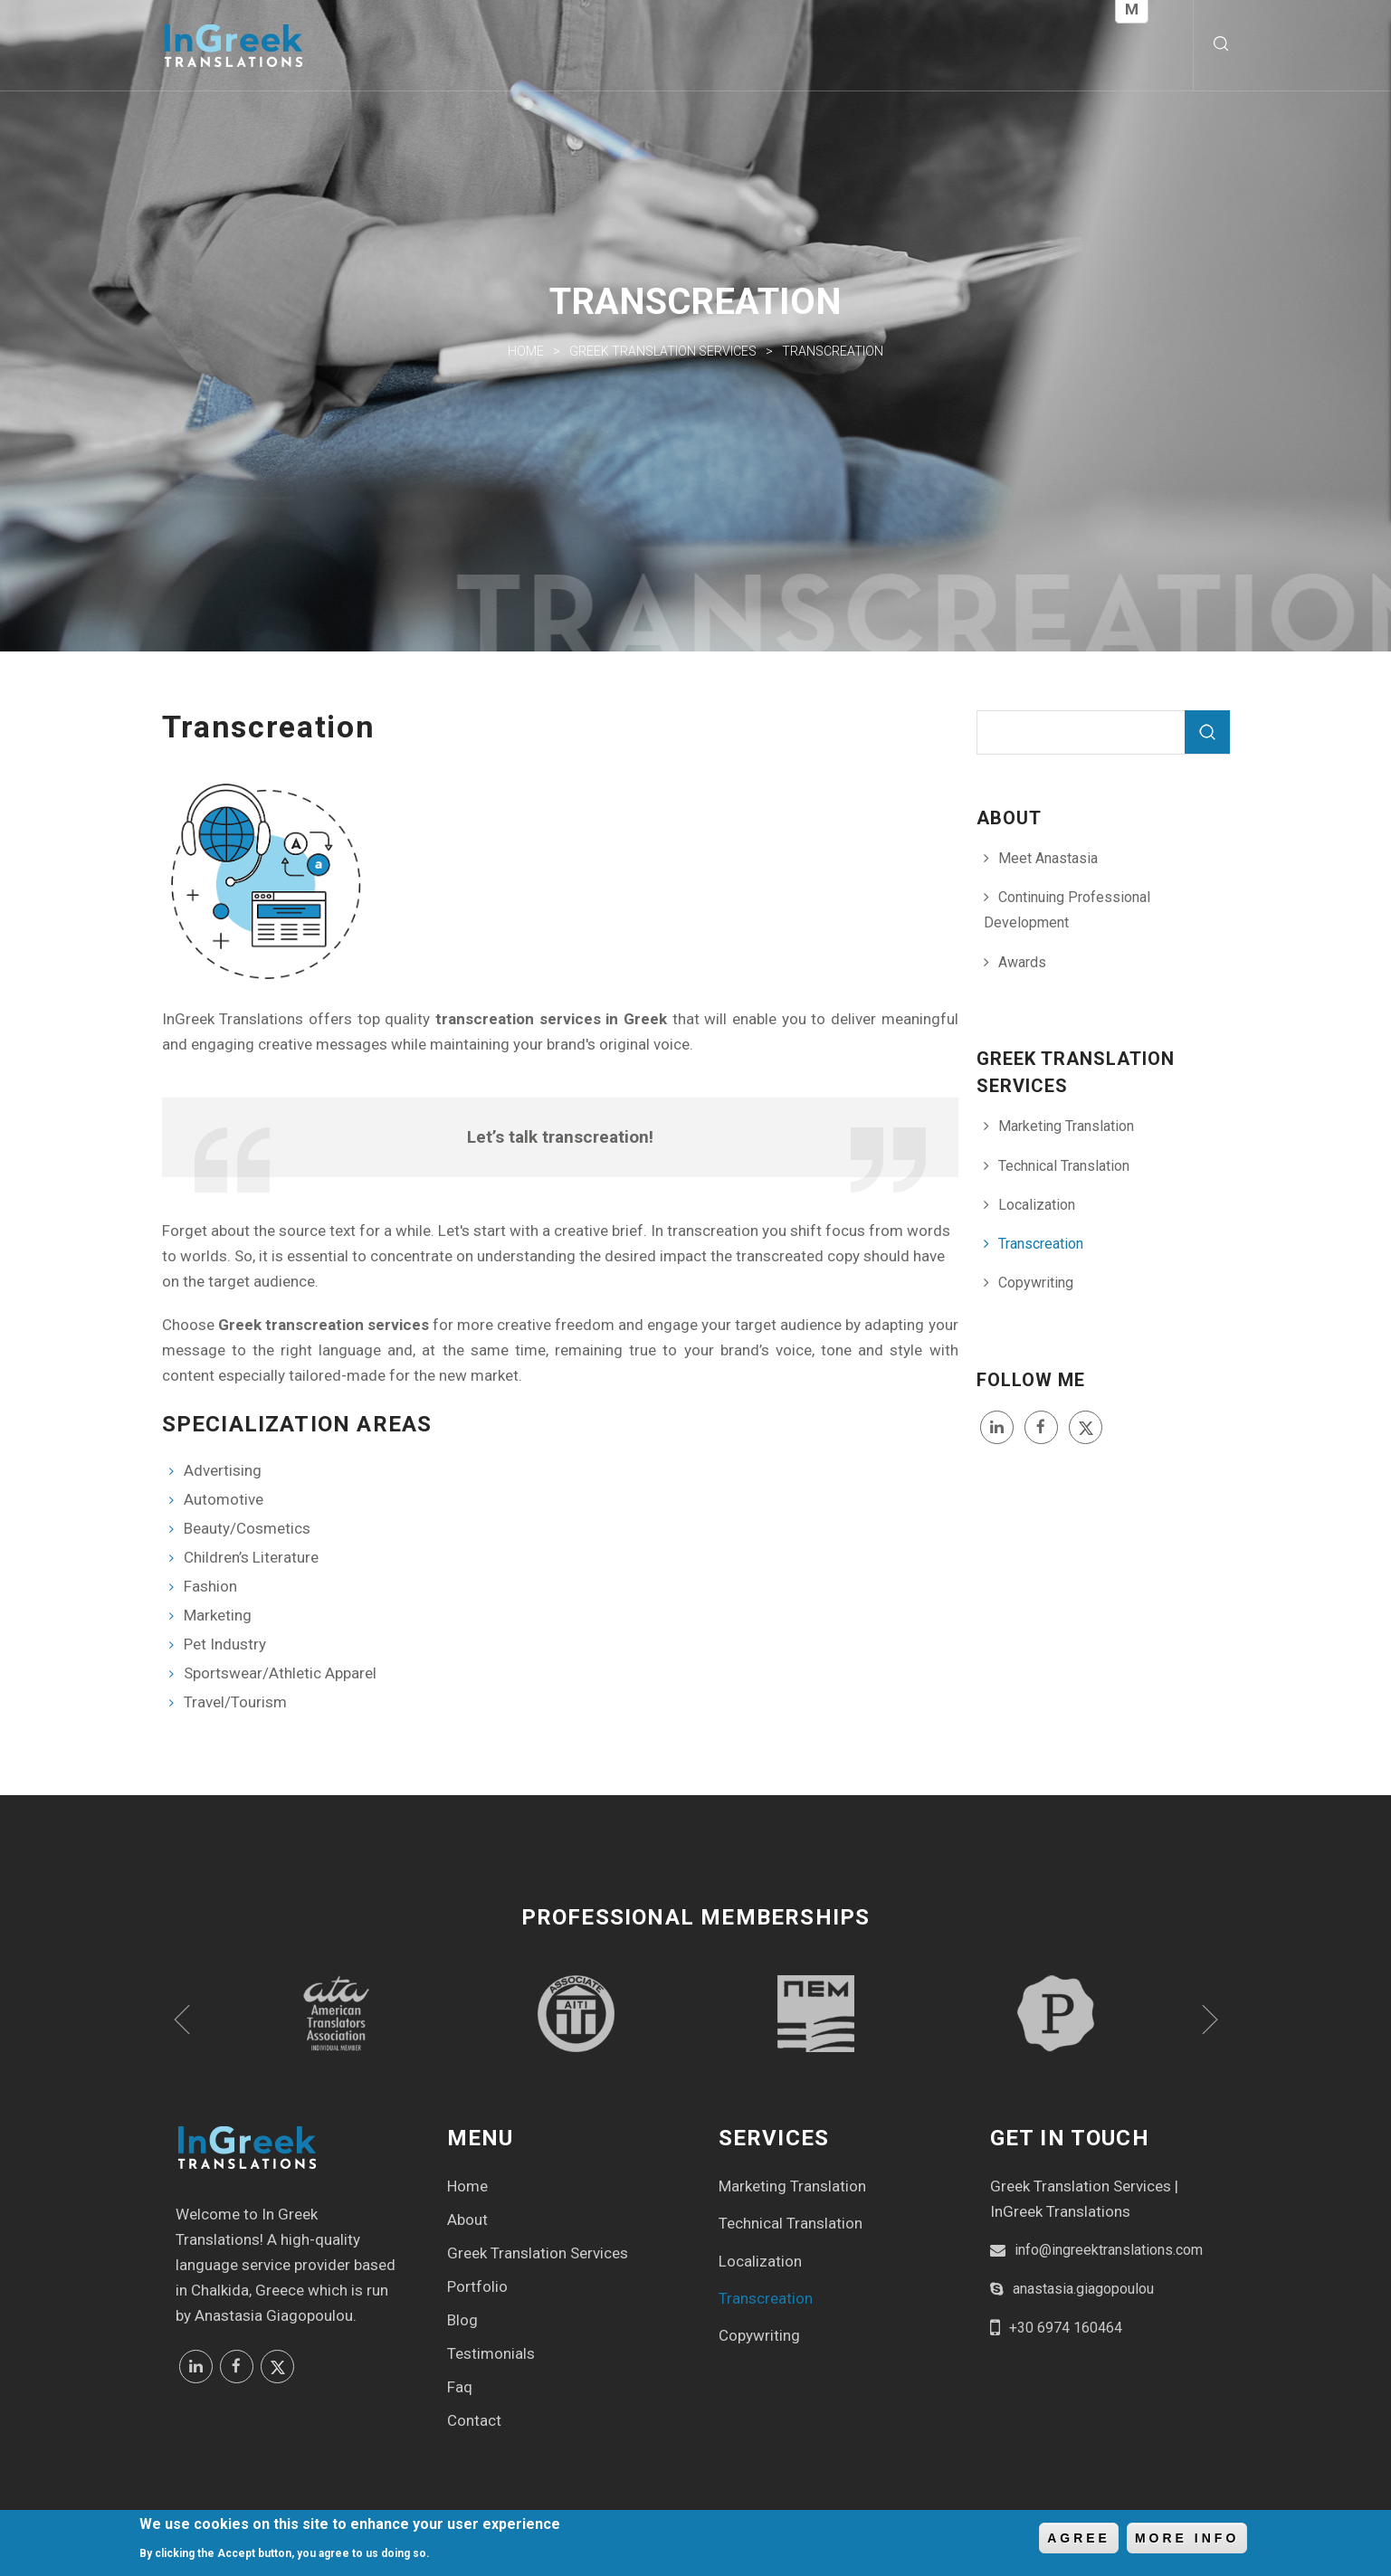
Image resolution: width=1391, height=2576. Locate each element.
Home (526, 351)
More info (1187, 2539)
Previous (182, 2019)
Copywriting (1035, 1282)
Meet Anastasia (1048, 858)
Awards (1022, 962)
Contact (474, 2420)
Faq (459, 2387)
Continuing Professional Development (1067, 910)
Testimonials (491, 2353)
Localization (1036, 1204)
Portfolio (477, 2286)
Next (1210, 2019)
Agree (1078, 2539)
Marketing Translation (1066, 1126)
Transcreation (1040, 1243)
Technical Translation (1063, 1165)
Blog (462, 2320)
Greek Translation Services (663, 351)
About (467, 2219)
